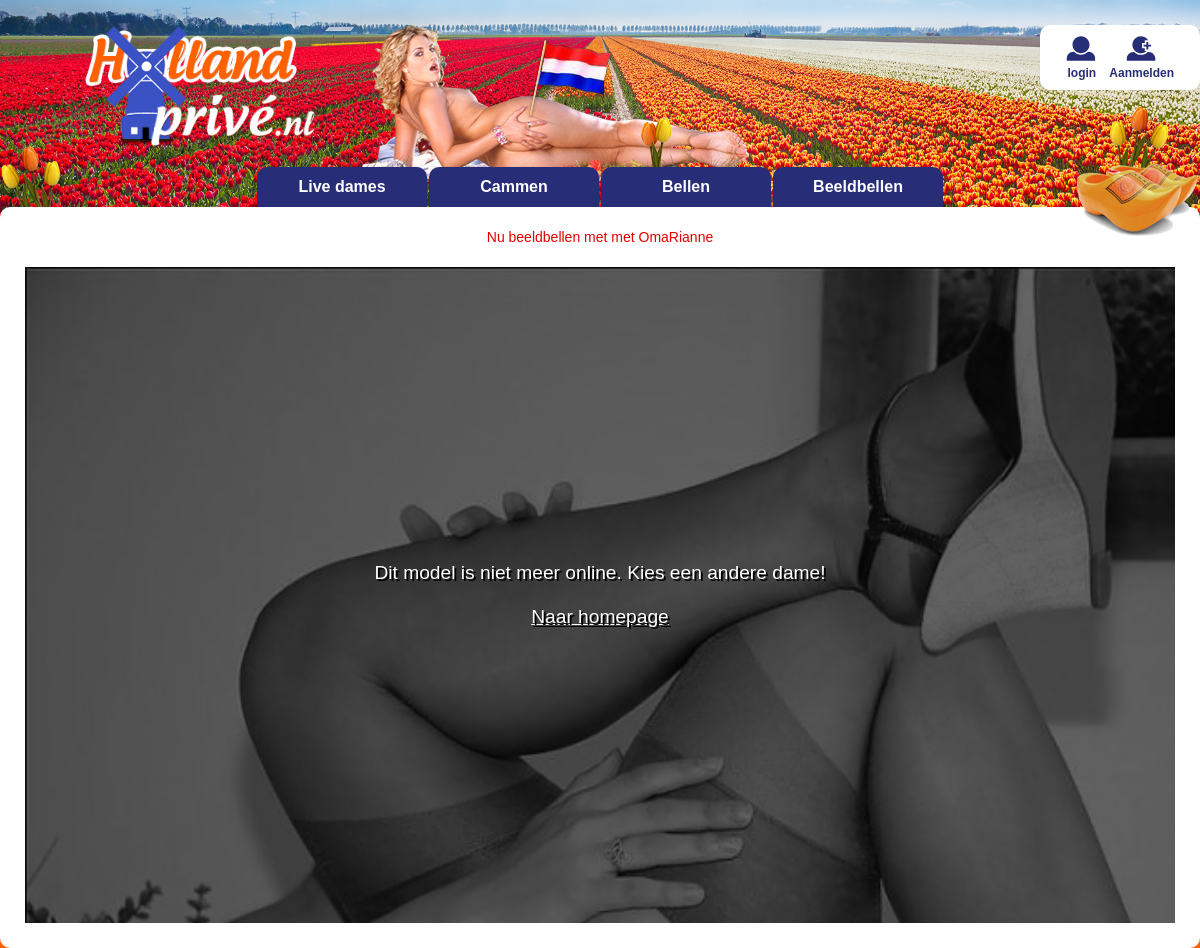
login (1081, 57)
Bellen (686, 186)
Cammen (514, 186)
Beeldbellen (858, 186)
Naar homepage (600, 616)
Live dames (341, 186)
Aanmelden (1141, 57)
